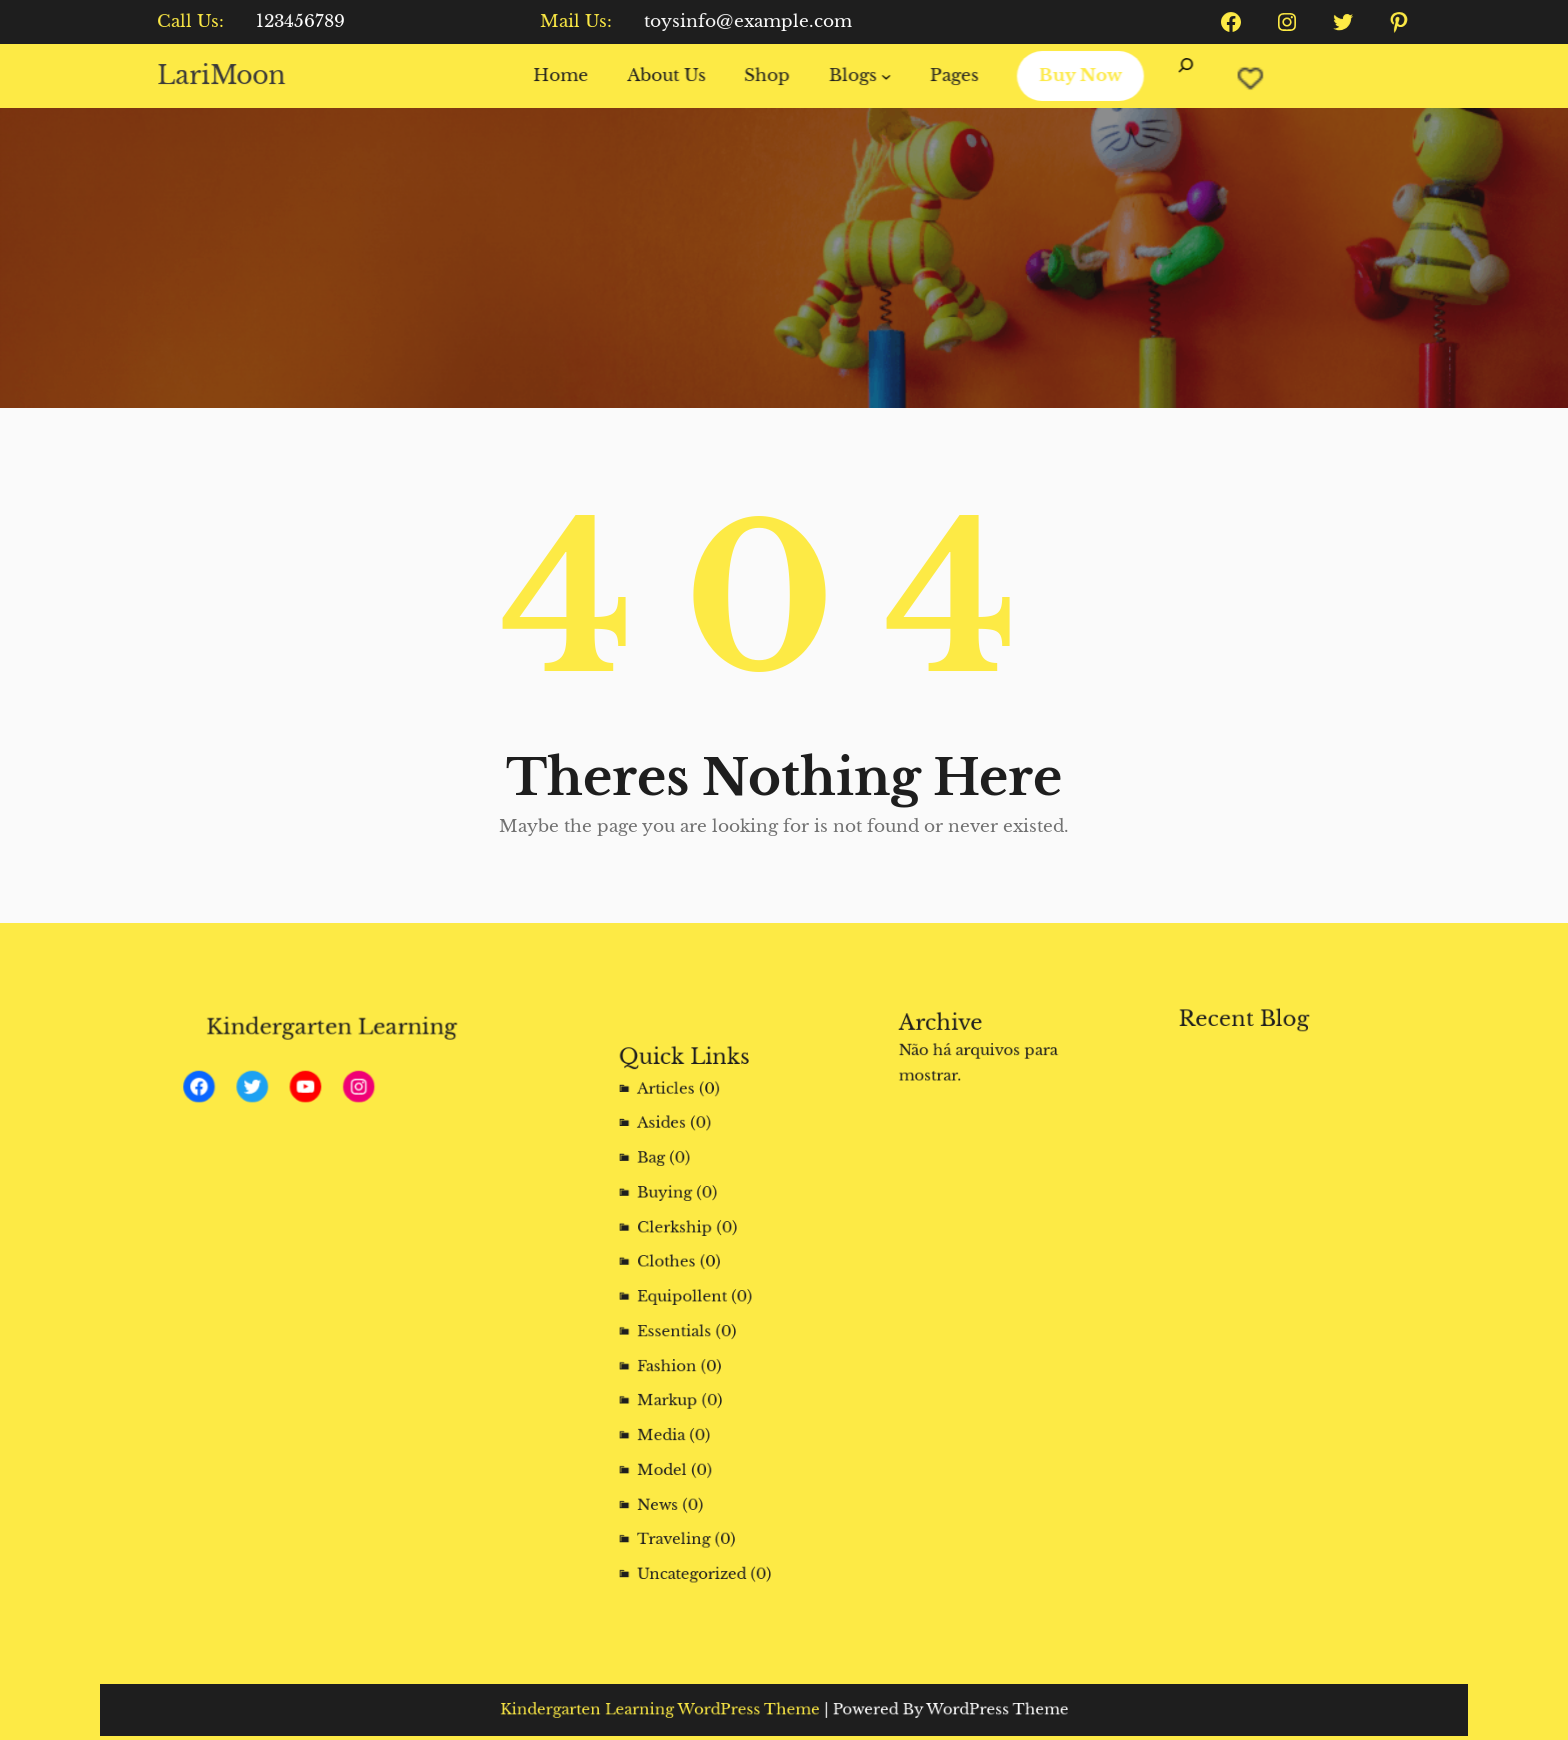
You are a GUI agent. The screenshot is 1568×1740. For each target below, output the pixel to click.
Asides (681, 1181)
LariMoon (241, 75)
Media (681, 1400)
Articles (684, 1157)
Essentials (690, 1327)
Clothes (684, 1279)
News (678, 1449)
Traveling (689, 1473)
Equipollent (695, 1303)
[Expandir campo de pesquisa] (1171, 76)
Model (681, 1424)
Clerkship (690, 1254)
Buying (683, 1230)
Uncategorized (702, 1497)
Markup (685, 1376)
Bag (674, 1206)
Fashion (685, 1351)
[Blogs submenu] (882, 76)
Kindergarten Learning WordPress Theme (697, 1709)
